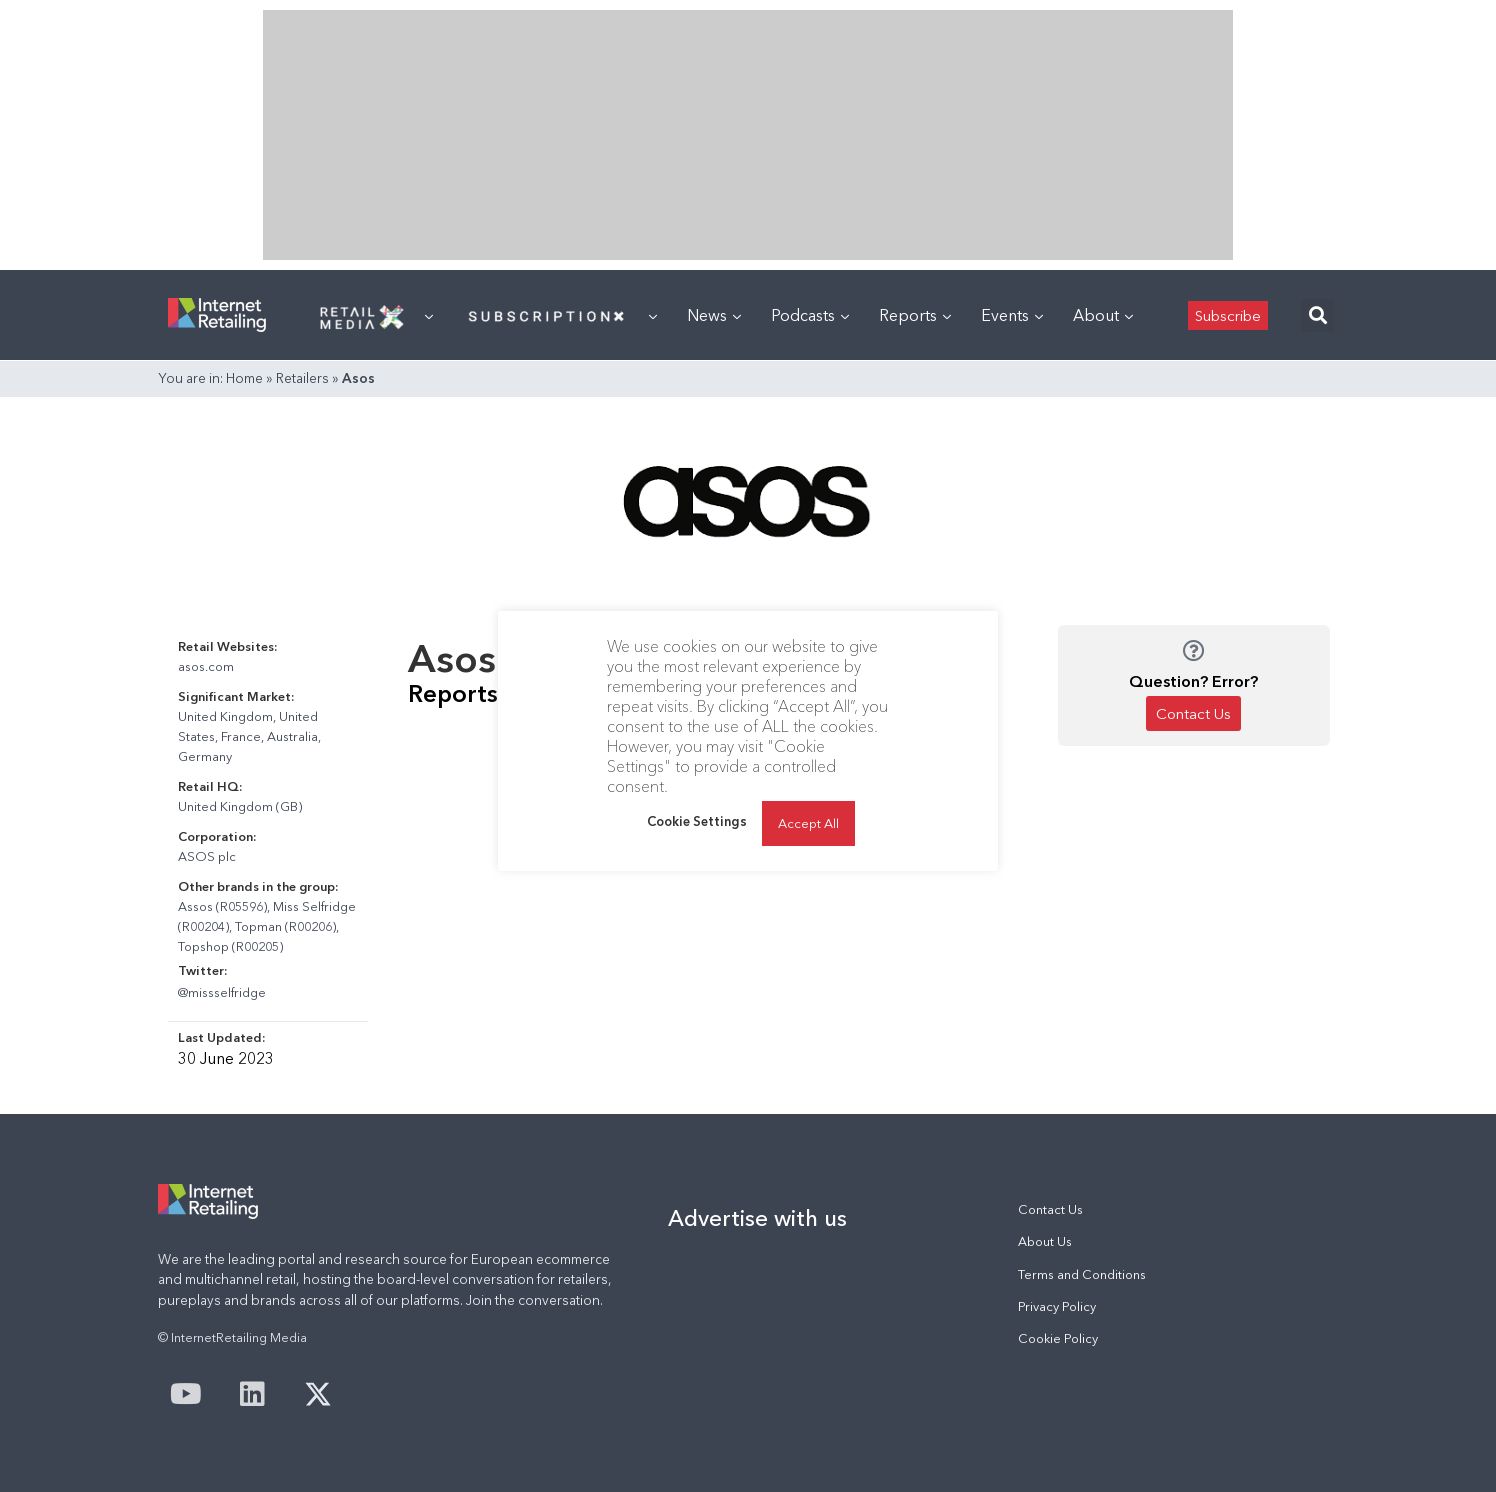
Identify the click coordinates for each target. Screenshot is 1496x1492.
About (1103, 315)
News (714, 315)
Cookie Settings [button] (697, 821)
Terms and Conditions (1082, 1274)
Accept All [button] (808, 823)
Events (1012, 315)
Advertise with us (757, 1218)
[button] (1317, 315)
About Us (1045, 1241)
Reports (915, 315)
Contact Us (1050, 1209)
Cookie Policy (1058, 1338)
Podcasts (810, 315)
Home (244, 378)
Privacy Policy (1057, 1306)
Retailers (302, 378)
